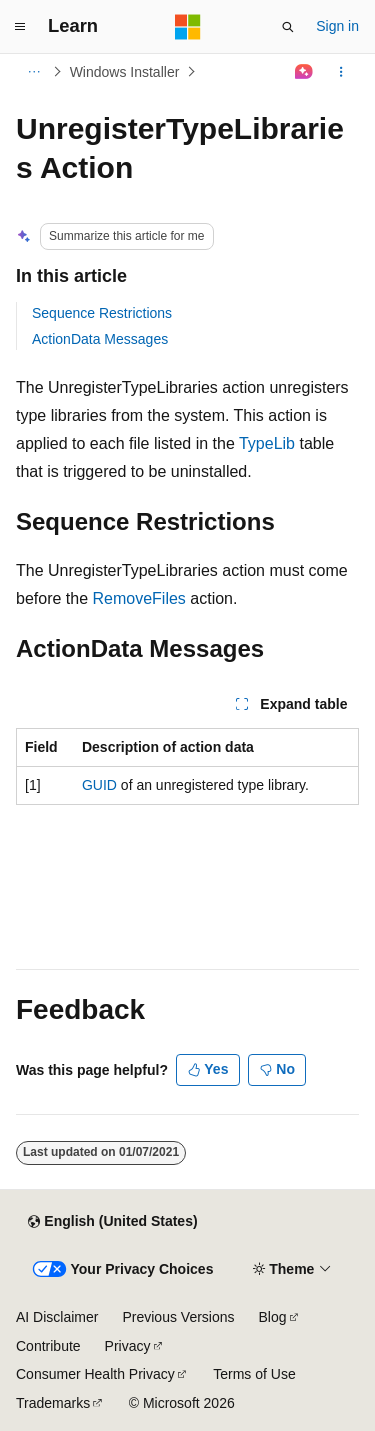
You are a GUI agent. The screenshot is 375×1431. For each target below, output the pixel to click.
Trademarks (53, 1403)
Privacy (128, 1346)
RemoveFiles (139, 598)
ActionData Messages (100, 339)
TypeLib (267, 443)
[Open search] (288, 27)
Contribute (48, 1346)
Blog (273, 1317)
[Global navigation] (20, 27)
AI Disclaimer (57, 1317)
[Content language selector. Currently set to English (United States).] (112, 1222)
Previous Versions (178, 1317)
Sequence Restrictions (102, 313)
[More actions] (341, 72)
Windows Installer (125, 72)
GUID (99, 785)
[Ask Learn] (304, 72)
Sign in (337, 26)
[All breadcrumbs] (33, 72)
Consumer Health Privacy (95, 1374)
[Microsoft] (188, 27)
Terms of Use (254, 1374)
